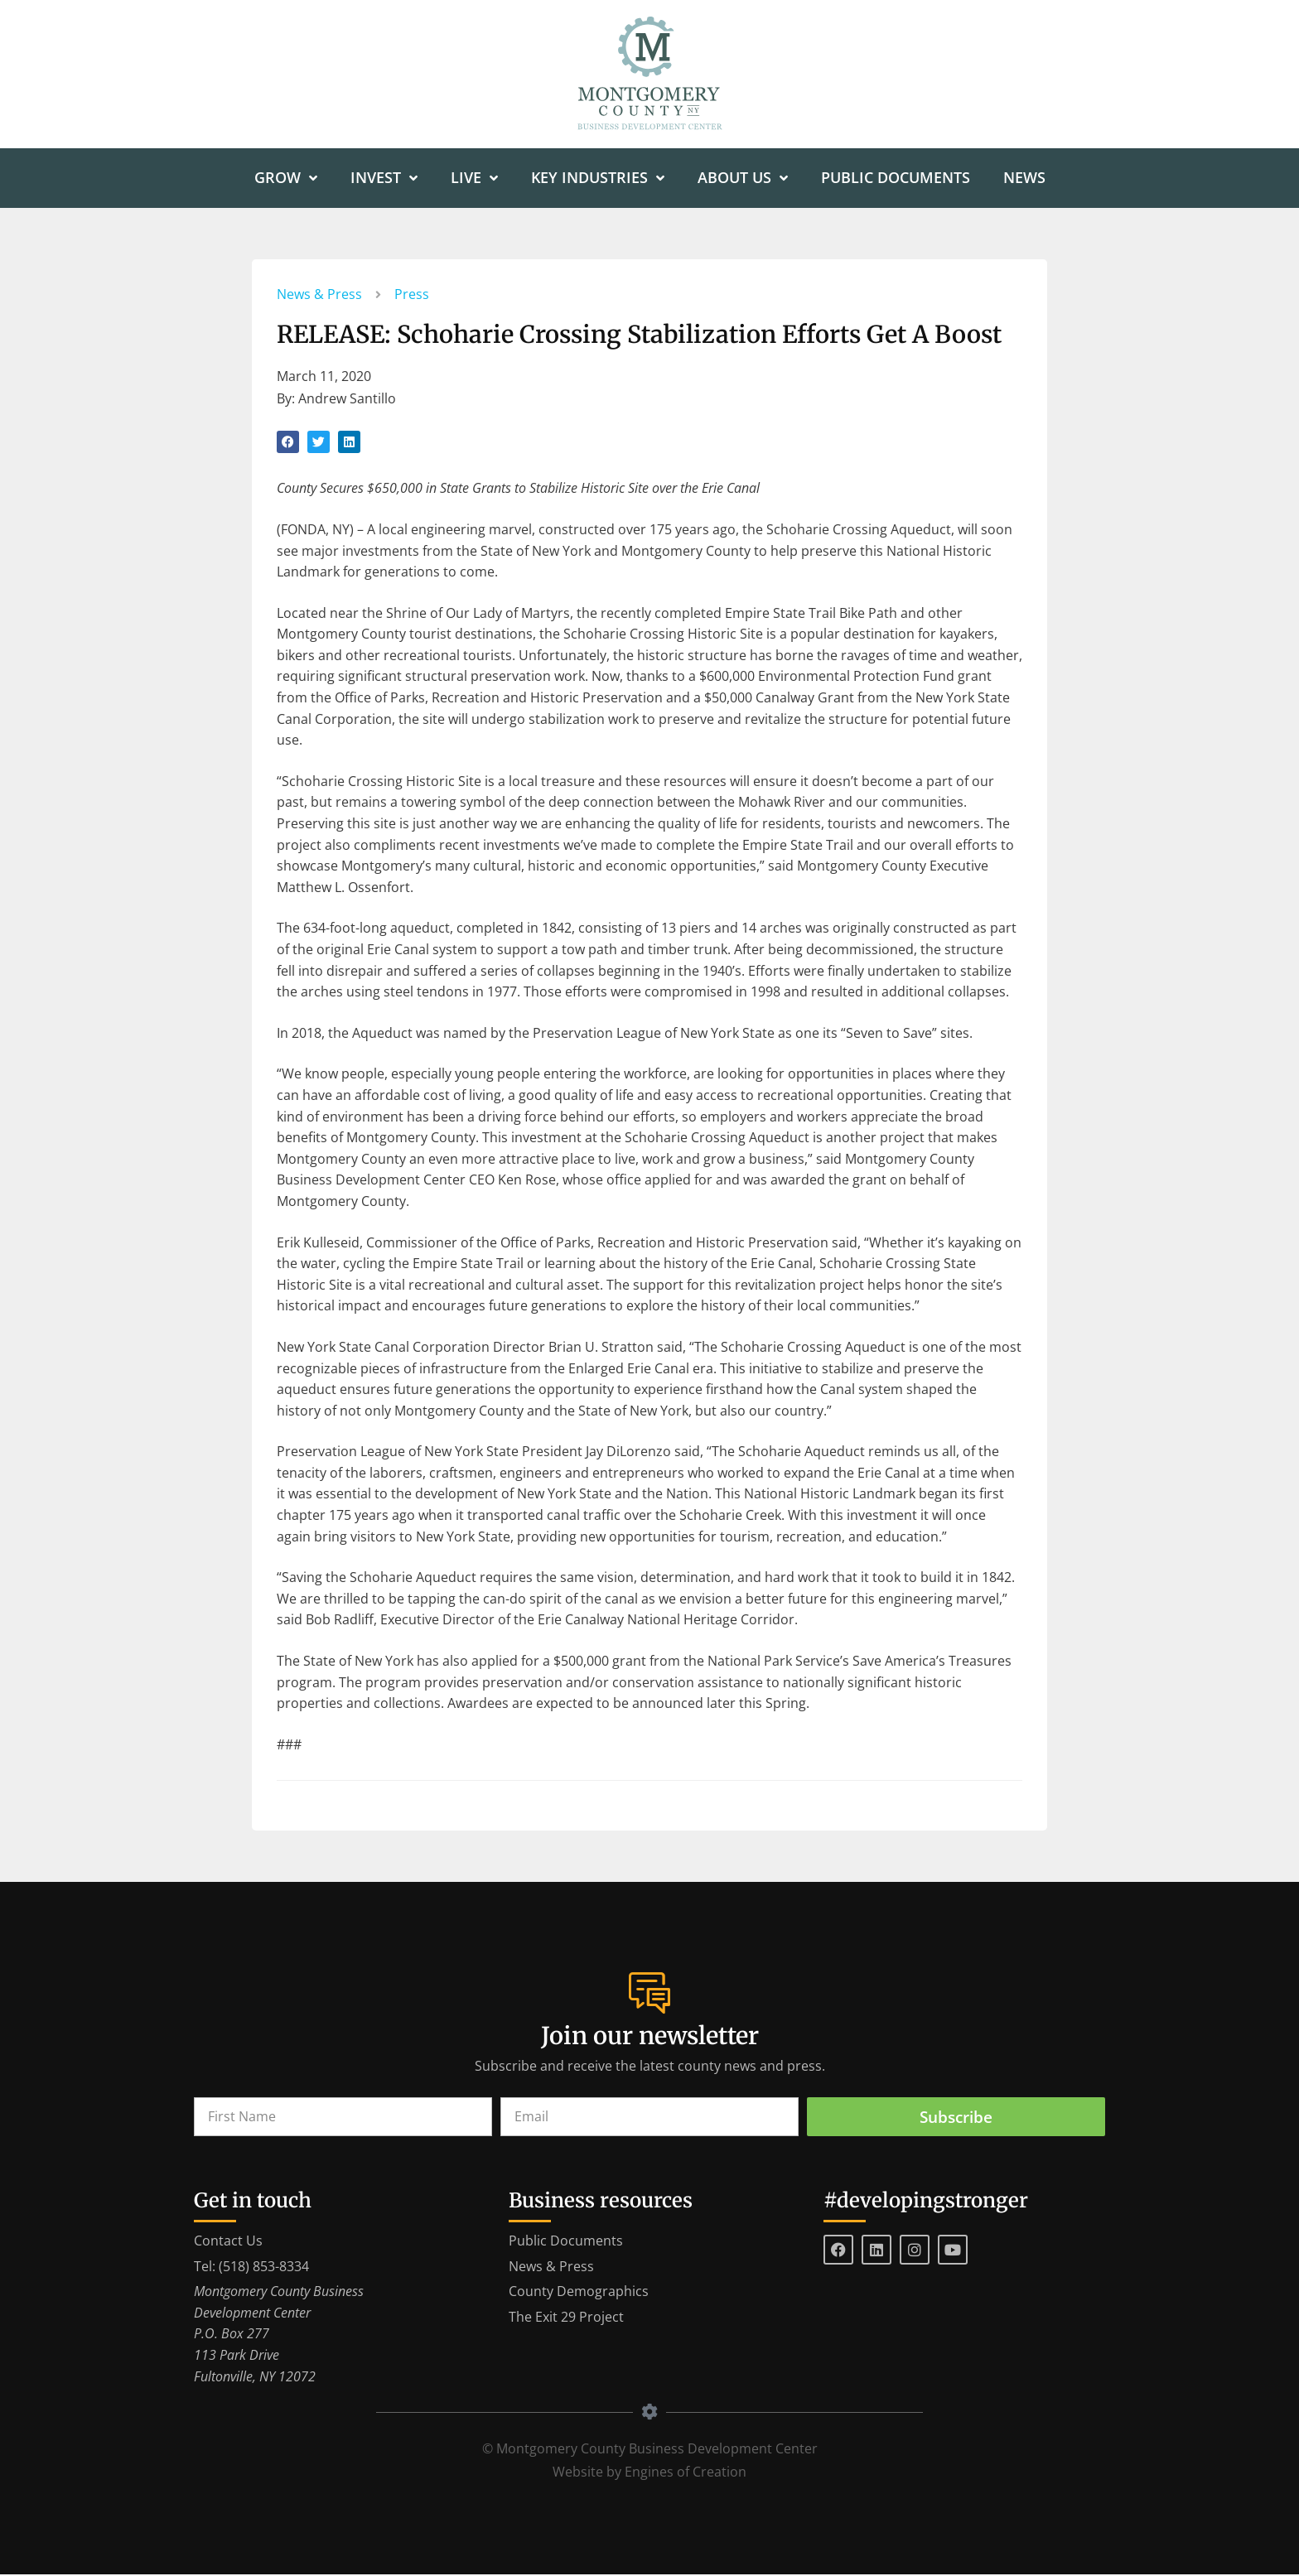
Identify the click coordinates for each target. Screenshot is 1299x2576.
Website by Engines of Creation (649, 2473)
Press (411, 295)
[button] (288, 443)
